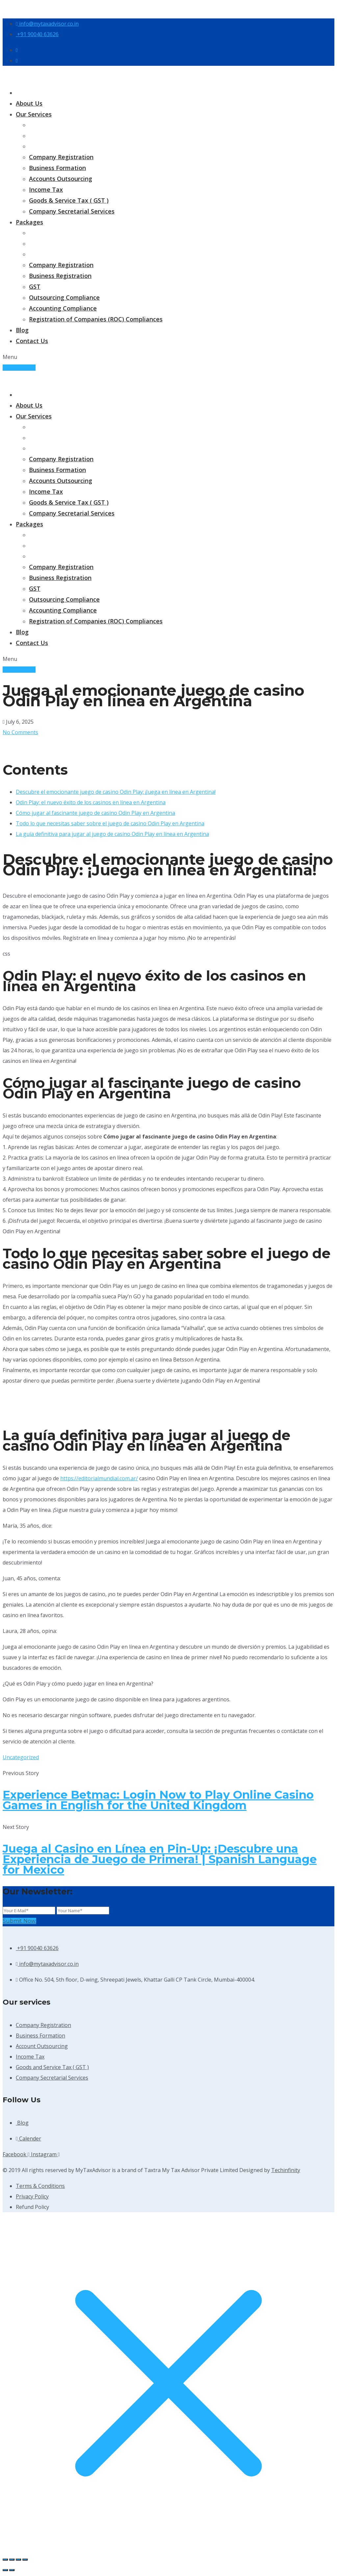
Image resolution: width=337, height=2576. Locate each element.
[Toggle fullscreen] (11, 2560)
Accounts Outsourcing (60, 179)
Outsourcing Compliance (64, 297)
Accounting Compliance (63, 308)
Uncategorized (21, 1757)
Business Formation (57, 168)
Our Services (34, 114)
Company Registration (61, 157)
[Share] (18, 2560)
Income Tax (46, 189)
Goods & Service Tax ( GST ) (69, 200)
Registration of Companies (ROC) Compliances (96, 319)
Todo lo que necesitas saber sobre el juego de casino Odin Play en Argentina (110, 823)
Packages (29, 222)
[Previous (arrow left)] (5, 2570)
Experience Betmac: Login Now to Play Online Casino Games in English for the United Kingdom (158, 1800)
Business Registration (60, 276)
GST (34, 286)
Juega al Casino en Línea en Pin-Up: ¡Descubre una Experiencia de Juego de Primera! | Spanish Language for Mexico (160, 1859)
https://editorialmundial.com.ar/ (99, 1478)
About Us (29, 103)
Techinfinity (285, 2170)
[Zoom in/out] (5, 2560)
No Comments (20, 732)
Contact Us (32, 341)
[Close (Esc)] (25, 2560)
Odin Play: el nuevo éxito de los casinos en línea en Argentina (91, 802)
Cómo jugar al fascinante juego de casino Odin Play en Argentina (95, 812)
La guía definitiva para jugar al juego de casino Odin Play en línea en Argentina (112, 834)
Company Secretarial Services (72, 211)
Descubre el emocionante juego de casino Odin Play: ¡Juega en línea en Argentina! (116, 791)
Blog (22, 330)
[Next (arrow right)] (11, 2570)
